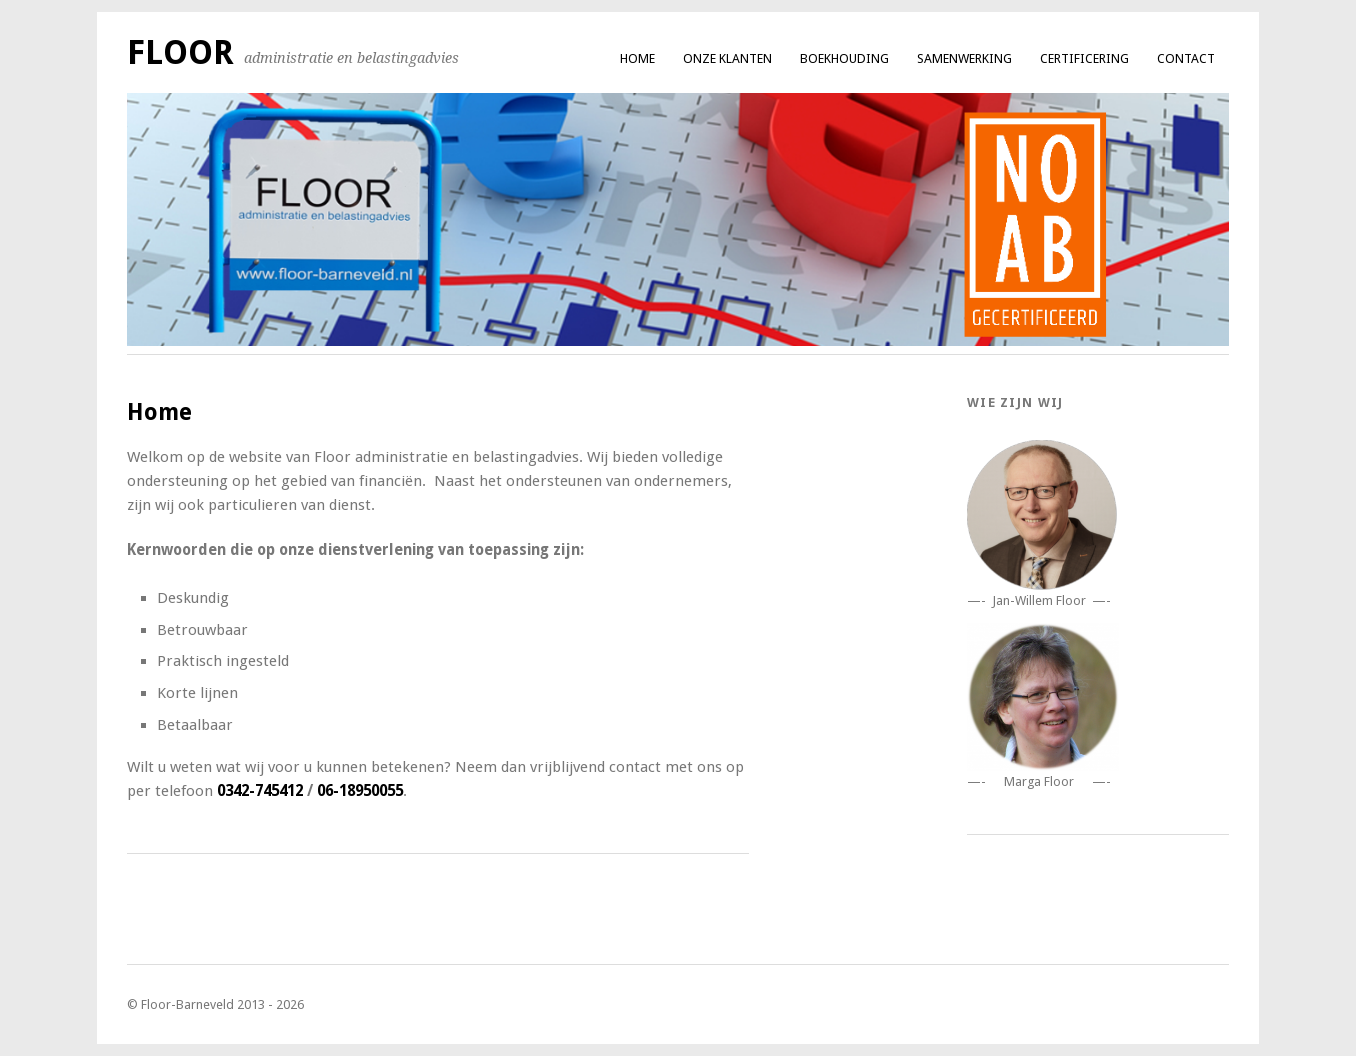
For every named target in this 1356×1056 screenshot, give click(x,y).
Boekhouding (844, 58)
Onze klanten (727, 58)
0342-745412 (260, 791)
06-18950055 (360, 791)
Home (637, 58)
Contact (1186, 58)
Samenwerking (964, 58)
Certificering (1084, 58)
